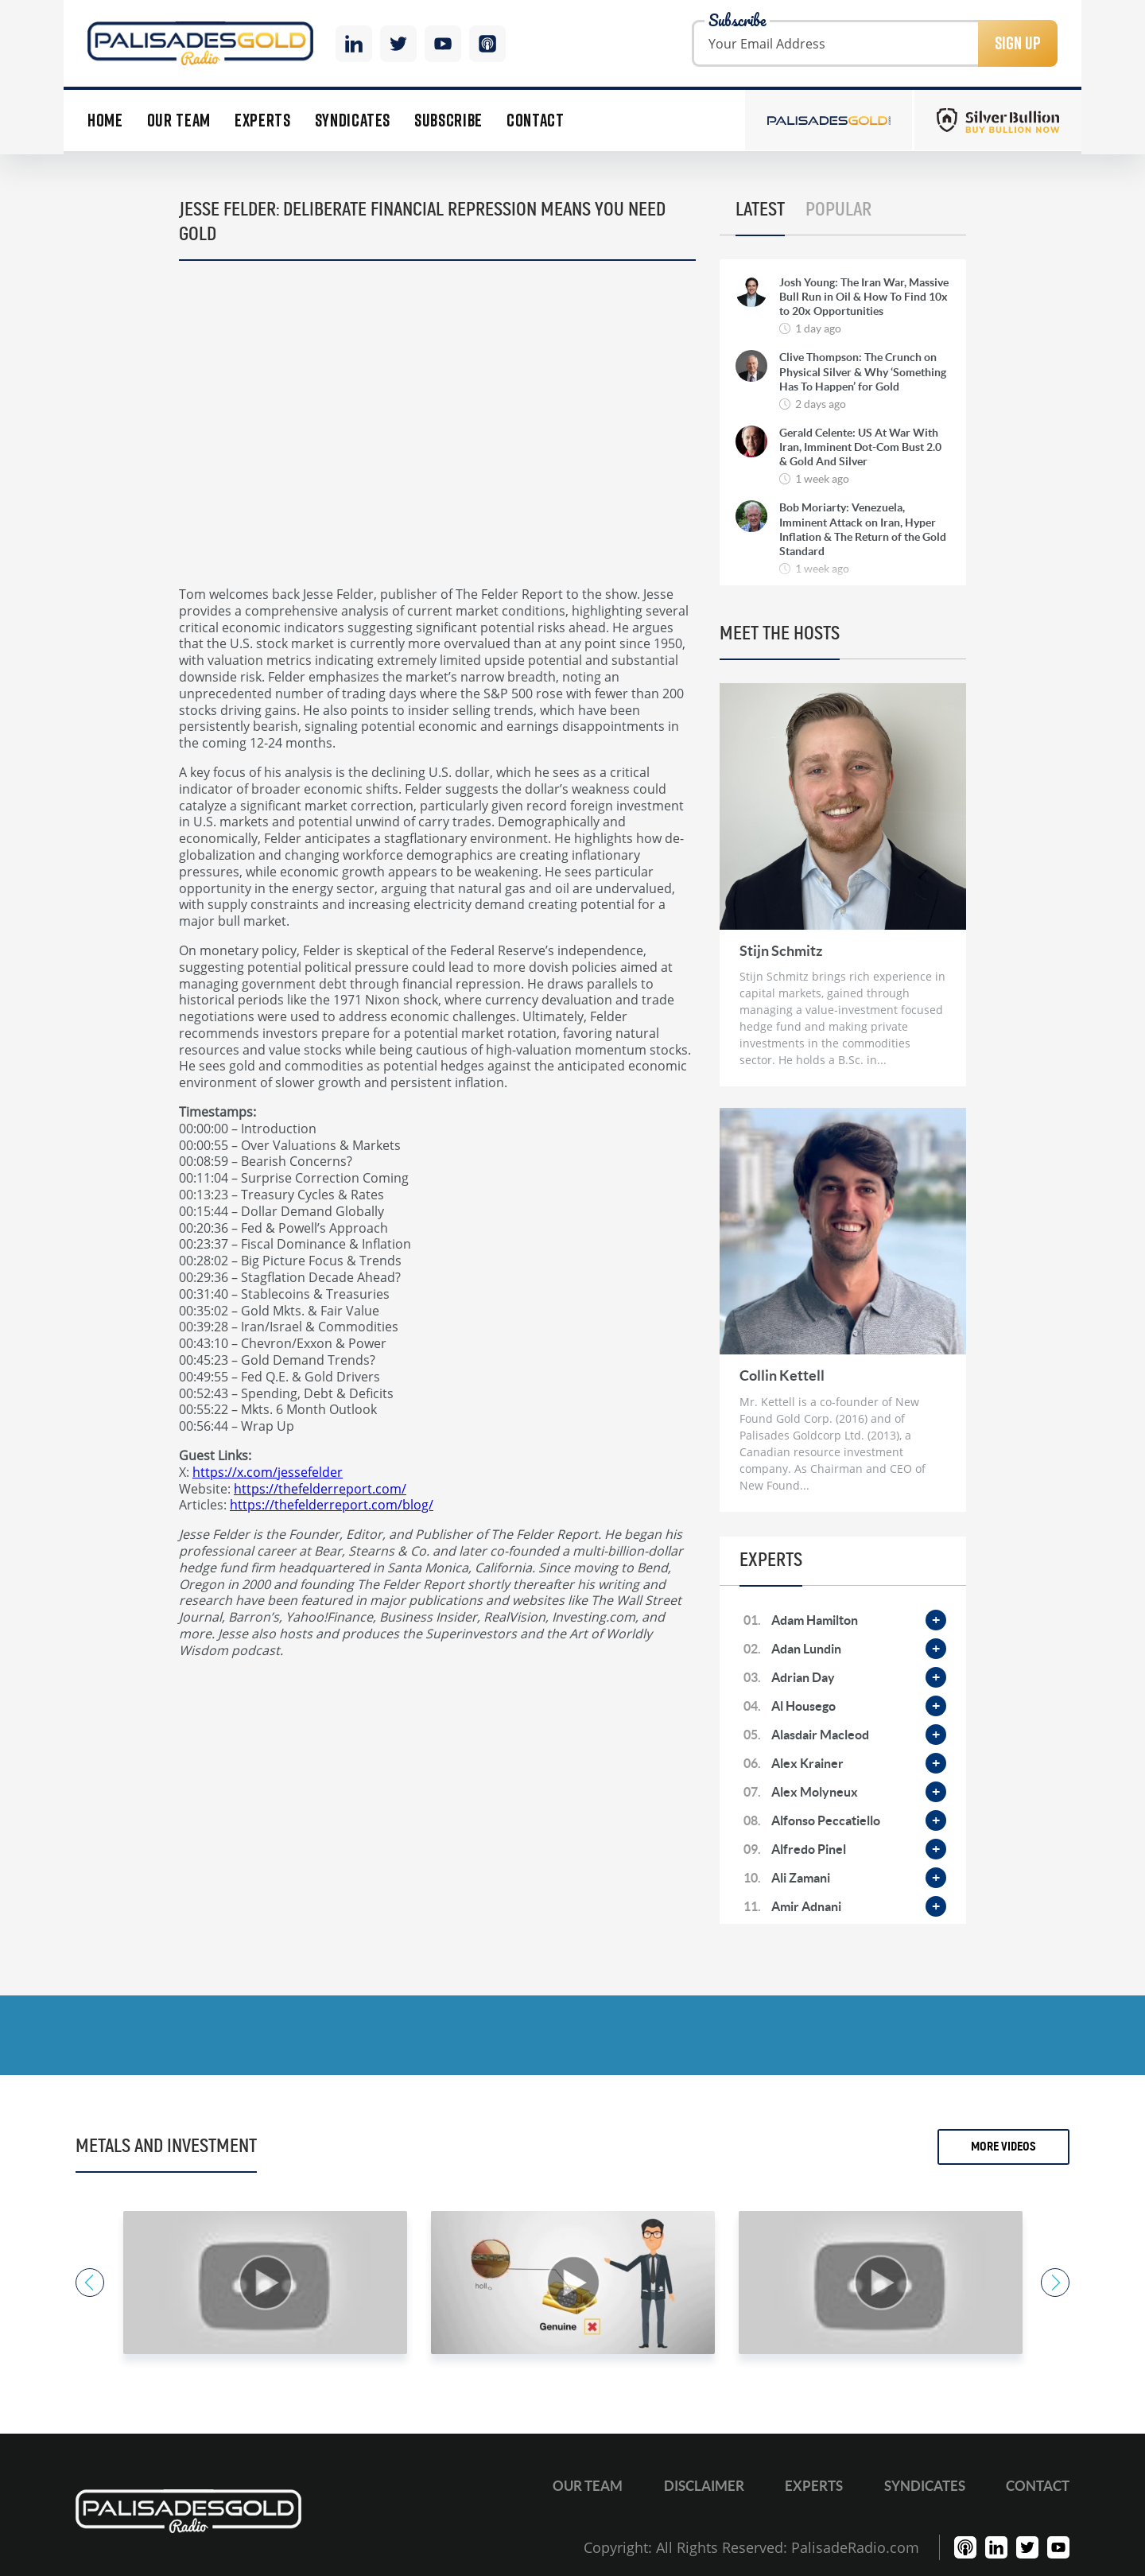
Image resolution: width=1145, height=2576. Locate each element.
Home (105, 120)
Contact (536, 120)
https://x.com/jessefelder (267, 1471)
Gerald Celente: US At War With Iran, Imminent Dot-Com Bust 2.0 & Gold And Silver (860, 447)
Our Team (179, 120)
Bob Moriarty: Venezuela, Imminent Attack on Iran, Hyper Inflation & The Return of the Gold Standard (862, 529)
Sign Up (1018, 43)
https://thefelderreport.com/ (320, 1488)
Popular (838, 210)
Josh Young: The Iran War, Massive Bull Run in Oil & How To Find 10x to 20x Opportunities (864, 296)
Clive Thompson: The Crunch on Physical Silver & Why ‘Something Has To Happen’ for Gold (862, 371)
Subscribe (448, 120)
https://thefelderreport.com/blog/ (331, 1504)
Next (1055, 2282)
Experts (263, 120)
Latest (760, 210)
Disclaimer (704, 2485)
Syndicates (353, 120)
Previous (90, 2282)
